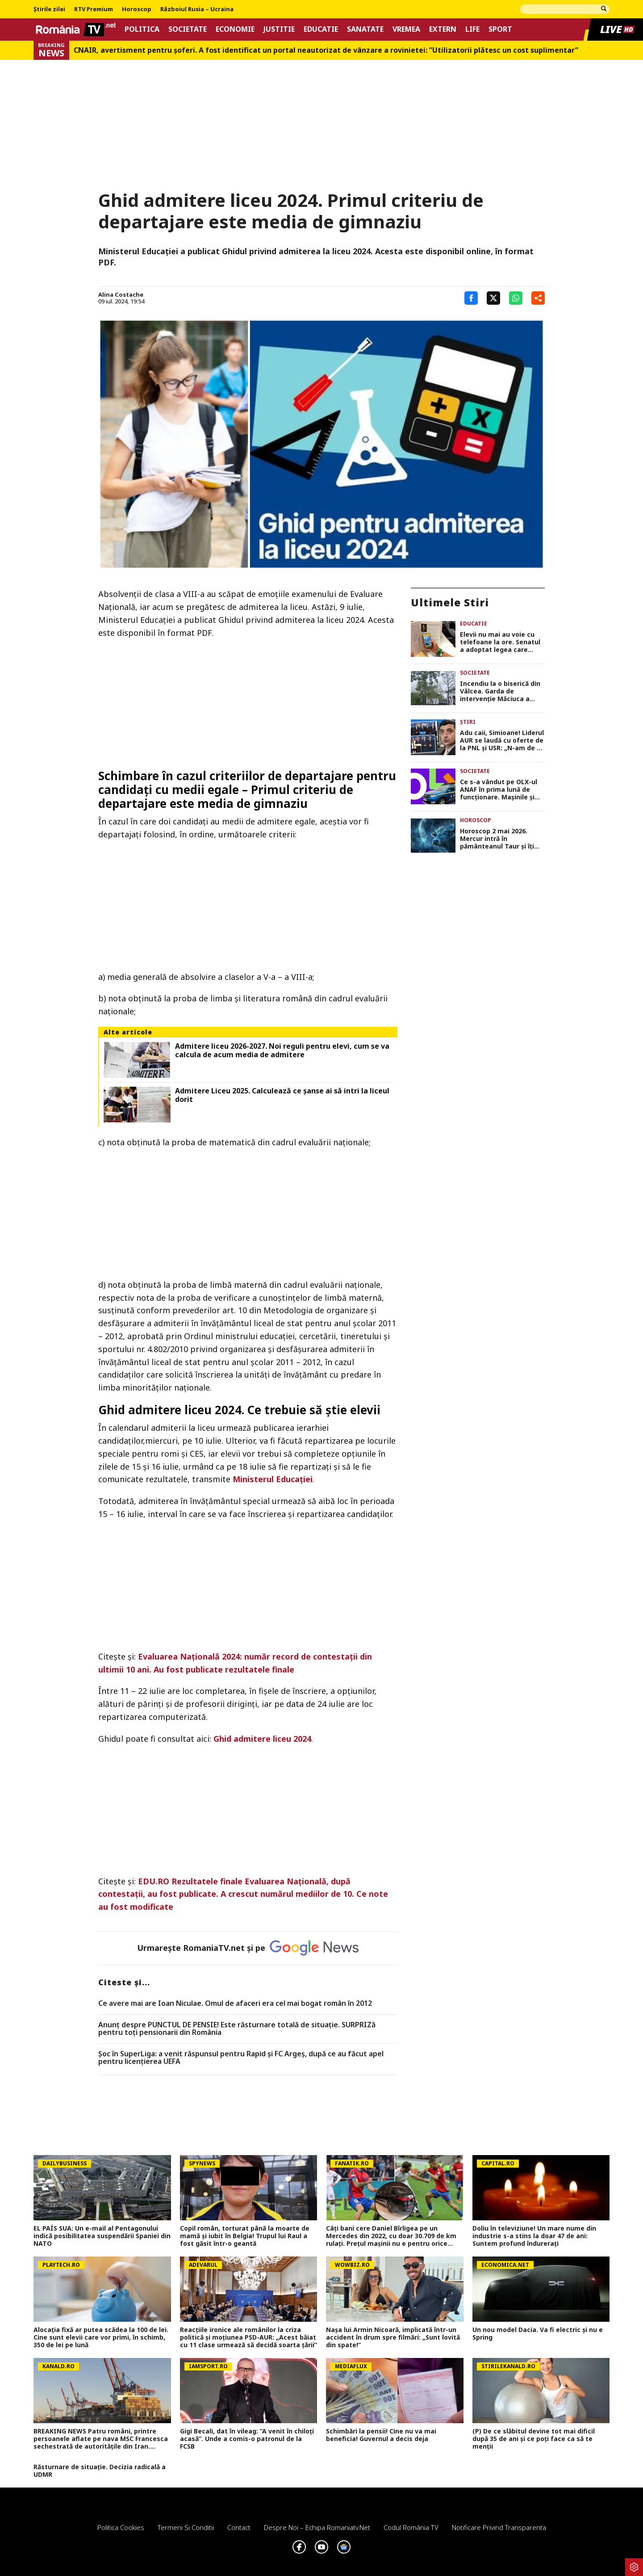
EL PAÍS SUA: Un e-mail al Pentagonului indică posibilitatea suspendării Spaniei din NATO (102, 2236)
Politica (142, 29)
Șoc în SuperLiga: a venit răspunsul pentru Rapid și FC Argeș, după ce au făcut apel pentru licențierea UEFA (241, 2058)
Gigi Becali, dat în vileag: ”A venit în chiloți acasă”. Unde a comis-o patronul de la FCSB (247, 2439)
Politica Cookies (120, 2527)
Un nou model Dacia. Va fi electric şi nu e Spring (537, 2333)
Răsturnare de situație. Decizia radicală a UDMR (99, 2471)
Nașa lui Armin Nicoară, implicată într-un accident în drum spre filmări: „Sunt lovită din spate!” (393, 2337)
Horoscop (136, 9)
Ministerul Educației (273, 1479)
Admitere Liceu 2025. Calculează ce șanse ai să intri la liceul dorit (282, 1095)
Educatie (321, 29)
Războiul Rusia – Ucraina (197, 9)
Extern (442, 29)
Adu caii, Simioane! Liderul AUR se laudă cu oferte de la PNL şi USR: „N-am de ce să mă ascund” (502, 740)
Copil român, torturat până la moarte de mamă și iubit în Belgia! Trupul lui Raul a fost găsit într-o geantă (244, 2236)
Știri (468, 722)
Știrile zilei (49, 9)
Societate (187, 29)
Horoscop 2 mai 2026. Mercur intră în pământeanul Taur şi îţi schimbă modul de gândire (502, 839)
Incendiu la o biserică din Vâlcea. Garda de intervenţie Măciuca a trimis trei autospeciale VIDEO (500, 691)
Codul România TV (411, 2527)
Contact (239, 2527)
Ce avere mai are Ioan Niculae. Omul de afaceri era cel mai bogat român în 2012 (235, 2004)
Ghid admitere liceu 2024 (262, 1738)
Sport (500, 29)
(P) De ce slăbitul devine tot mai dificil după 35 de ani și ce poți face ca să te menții (533, 2439)
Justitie (279, 29)
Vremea (406, 29)
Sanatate (365, 29)
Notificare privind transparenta (499, 2527)
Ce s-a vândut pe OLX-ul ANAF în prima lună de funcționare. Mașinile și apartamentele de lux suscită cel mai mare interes (498, 789)
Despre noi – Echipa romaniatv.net (317, 2527)
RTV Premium (93, 9)
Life (472, 29)
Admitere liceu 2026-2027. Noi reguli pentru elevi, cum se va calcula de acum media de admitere (282, 1050)
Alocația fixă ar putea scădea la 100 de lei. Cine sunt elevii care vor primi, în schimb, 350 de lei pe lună (100, 2337)
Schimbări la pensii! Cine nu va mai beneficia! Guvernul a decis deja (381, 2435)
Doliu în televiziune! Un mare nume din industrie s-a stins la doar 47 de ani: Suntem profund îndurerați (534, 2236)
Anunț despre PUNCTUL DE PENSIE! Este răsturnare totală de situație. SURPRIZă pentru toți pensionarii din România (237, 2029)
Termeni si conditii (186, 2527)
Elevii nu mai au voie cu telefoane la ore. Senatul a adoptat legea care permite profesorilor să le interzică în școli (501, 642)
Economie (235, 29)
